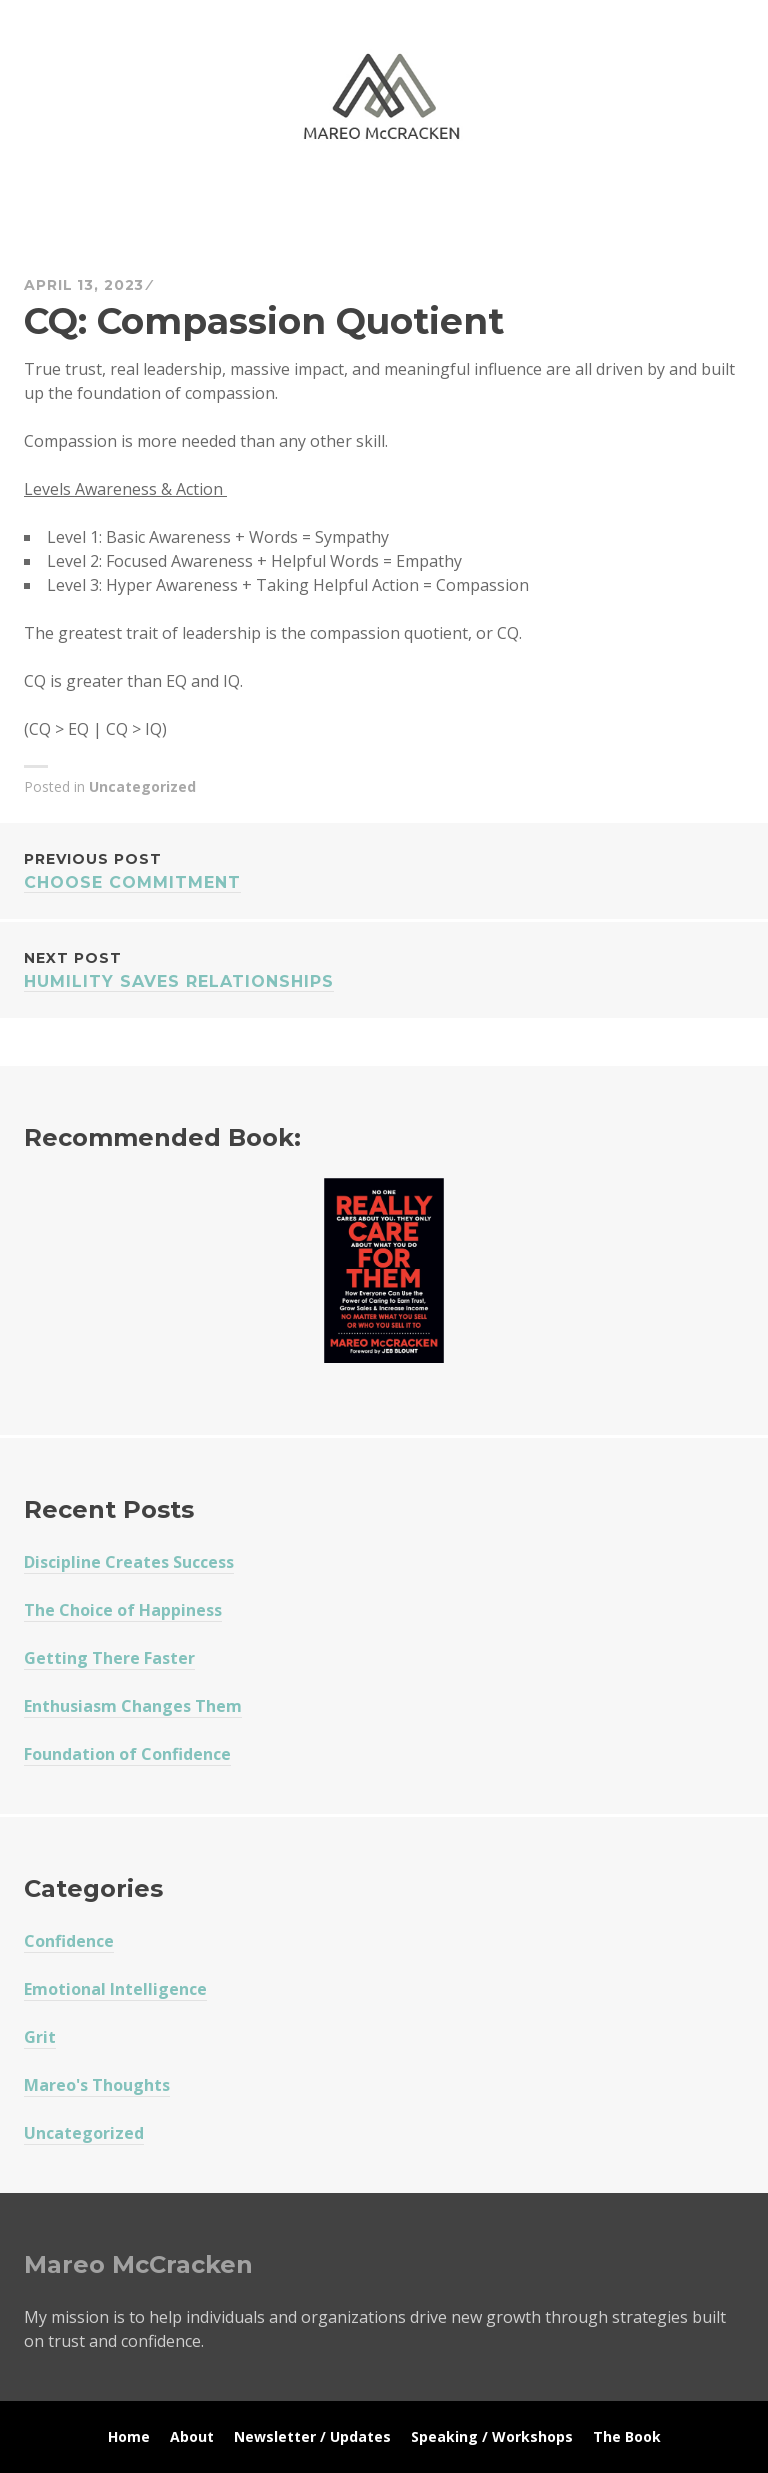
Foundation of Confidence (127, 1754)
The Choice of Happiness (123, 1610)
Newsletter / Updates (312, 2436)
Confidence (69, 1941)
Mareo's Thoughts (97, 2085)
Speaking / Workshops (492, 2436)
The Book (627, 2436)
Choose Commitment (384, 869)
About (192, 2436)
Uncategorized (142, 786)
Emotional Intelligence (115, 1989)
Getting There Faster (109, 1658)
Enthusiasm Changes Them (133, 1706)
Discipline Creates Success (129, 1562)
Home (129, 2436)
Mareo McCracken (164, 200)
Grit (40, 2037)
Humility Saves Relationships (384, 968)
